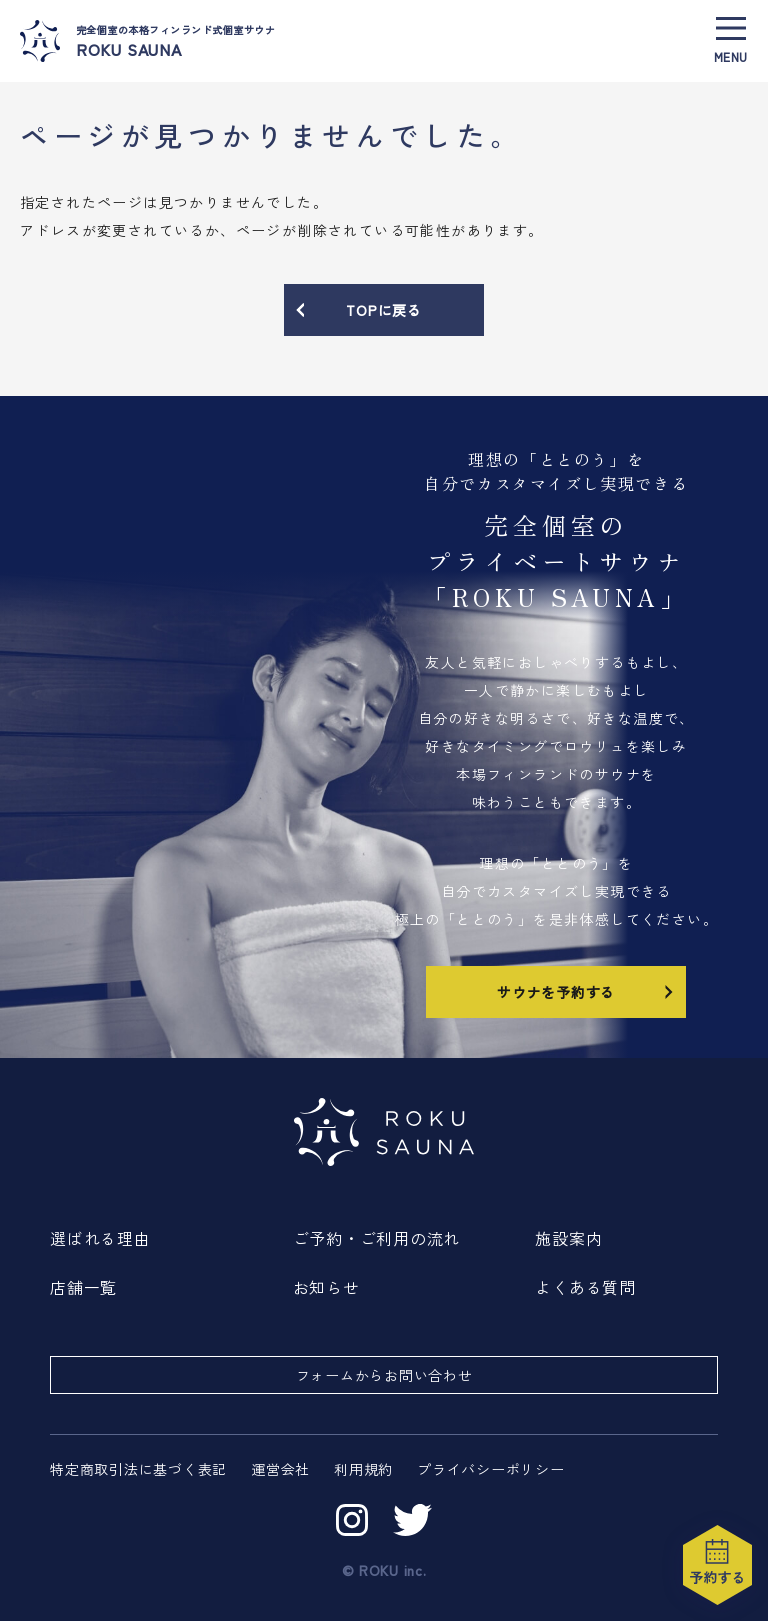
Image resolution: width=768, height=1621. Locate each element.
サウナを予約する (587, 991)
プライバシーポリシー (491, 1469)
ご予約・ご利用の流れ (377, 1238)
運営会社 (280, 1469)
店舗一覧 (83, 1287)
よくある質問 (585, 1287)
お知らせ (326, 1287)
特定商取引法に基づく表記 (138, 1469)
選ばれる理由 (100, 1238)
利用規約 (363, 1469)
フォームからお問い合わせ (384, 1375)
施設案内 (568, 1238)
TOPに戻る (357, 310)
